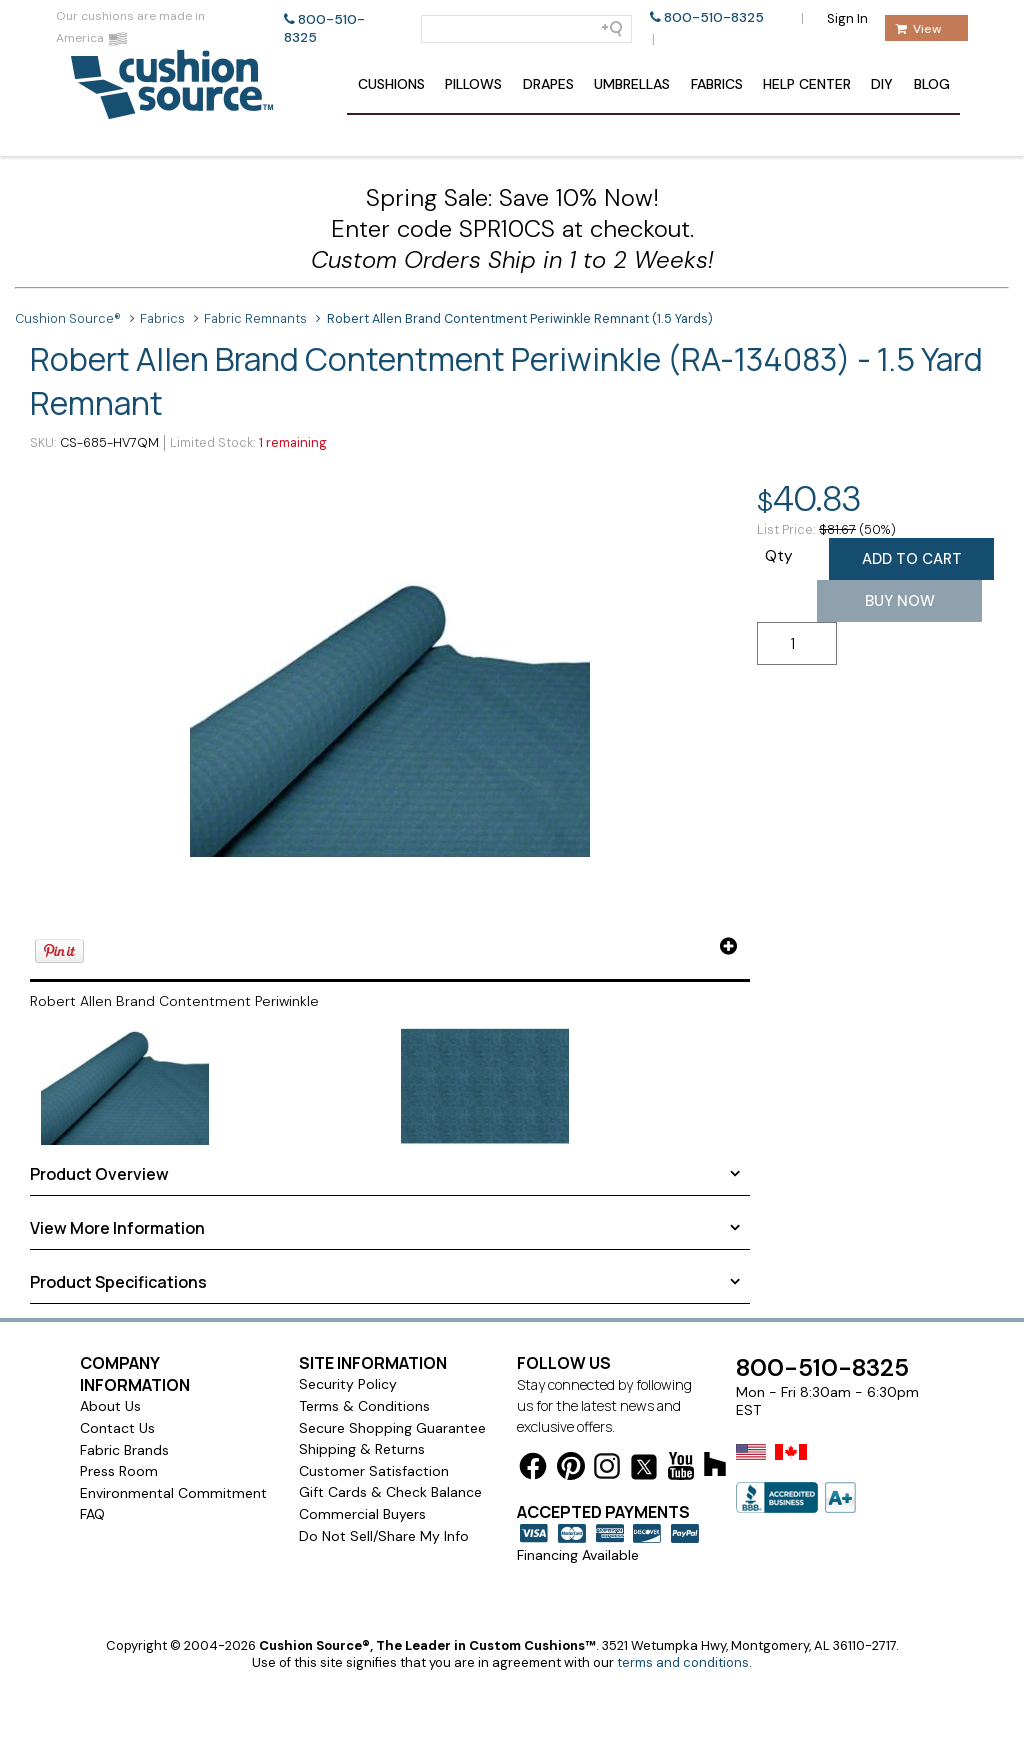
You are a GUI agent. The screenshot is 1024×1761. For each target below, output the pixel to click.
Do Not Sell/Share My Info (384, 1536)
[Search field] (526, 29)
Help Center (807, 84)
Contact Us (117, 1428)
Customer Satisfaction (374, 1471)
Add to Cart (912, 559)
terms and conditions (683, 1662)
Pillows (473, 84)
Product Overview (99, 1174)
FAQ (92, 1514)
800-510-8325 (714, 17)
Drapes (548, 84)
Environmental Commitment (173, 1493)
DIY (882, 84)
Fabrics (717, 84)
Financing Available (578, 1555)
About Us (110, 1406)
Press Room (119, 1471)
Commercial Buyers (362, 1514)
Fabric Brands (124, 1450)
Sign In (847, 18)
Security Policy (348, 1384)
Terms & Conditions (364, 1406)
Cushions (391, 84)
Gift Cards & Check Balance (390, 1492)
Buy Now (900, 601)
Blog (932, 84)
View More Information (117, 1228)
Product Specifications (118, 1282)
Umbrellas (632, 84)
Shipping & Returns (362, 1449)
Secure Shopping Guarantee (392, 1428)
